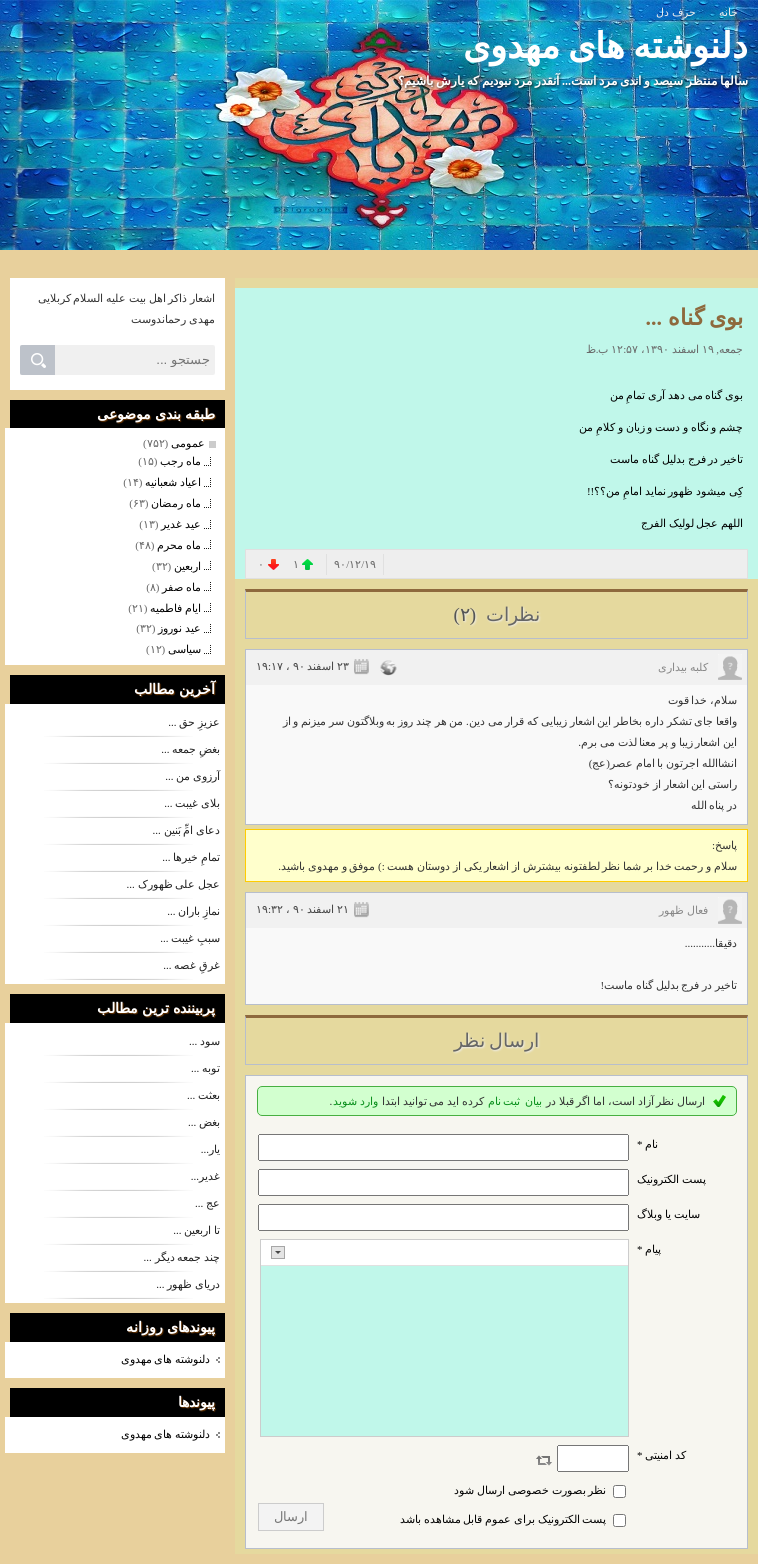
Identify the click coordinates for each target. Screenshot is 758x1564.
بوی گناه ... (695, 317)
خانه (728, 12)
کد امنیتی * (661, 1455)
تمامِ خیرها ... (191, 857)
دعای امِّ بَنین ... (187, 830)
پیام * (649, 1249)
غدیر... (205, 1176)
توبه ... (205, 1068)
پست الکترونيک (671, 1179)
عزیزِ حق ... (194, 722)
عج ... (207, 1203)
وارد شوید (355, 1101)
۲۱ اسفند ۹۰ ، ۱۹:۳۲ (302, 909)
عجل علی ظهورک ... (174, 884)
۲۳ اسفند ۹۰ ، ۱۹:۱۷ (302, 666)
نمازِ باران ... (193, 911)
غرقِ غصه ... (191, 965)
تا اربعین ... (196, 1230)
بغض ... (204, 1122)
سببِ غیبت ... (190, 938)
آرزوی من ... (192, 776)
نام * (647, 1144)
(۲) (466, 614)
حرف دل (676, 12)
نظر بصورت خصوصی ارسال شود (530, 1490)
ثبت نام (504, 1101)
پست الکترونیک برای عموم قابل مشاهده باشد (503, 1519)
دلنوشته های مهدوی (606, 46)
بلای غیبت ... (192, 803)
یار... (210, 1149)
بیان (533, 1101)
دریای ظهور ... (188, 1284)
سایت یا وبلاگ (668, 1214)
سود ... (204, 1041)
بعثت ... (203, 1095)
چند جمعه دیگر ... (182, 1257)
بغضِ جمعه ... (190, 749)
